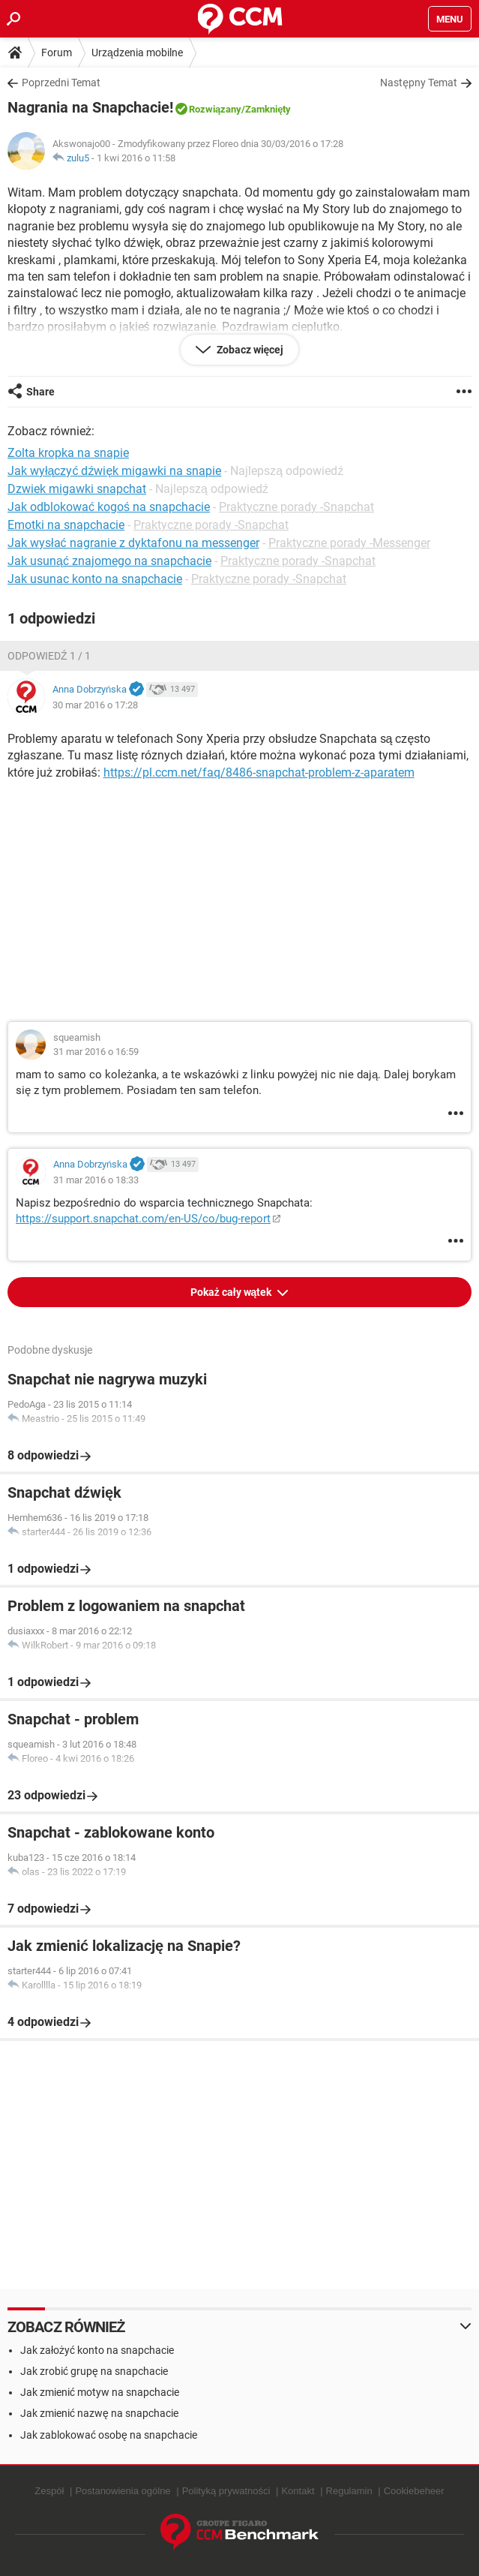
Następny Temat (418, 83)
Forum (56, 53)
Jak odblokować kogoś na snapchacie (108, 507)
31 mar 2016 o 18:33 (96, 1180)
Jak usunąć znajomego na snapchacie (109, 561)
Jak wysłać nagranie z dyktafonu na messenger (133, 543)
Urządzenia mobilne (137, 53)
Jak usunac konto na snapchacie (94, 579)
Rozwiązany (215, 109)
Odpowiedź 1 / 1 (49, 656)
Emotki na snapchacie (65, 525)
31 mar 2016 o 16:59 (96, 1051)
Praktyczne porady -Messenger (349, 543)
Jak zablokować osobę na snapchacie (108, 2435)
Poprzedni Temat (61, 83)
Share (40, 392)
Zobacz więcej (249, 350)
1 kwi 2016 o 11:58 (136, 158)
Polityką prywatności (226, 2490)
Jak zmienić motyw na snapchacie (99, 2392)
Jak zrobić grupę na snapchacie (94, 2371)
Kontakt (297, 2490)
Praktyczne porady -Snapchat (296, 507)
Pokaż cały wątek (232, 1292)
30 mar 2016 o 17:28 (95, 705)
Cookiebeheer (414, 2490)
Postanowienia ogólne (122, 2490)
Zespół (49, 2490)
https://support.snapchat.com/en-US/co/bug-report (143, 1218)
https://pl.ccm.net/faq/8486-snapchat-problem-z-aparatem (259, 772)
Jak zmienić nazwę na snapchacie (99, 2413)
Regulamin (349, 2490)
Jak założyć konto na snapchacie (97, 2350)
